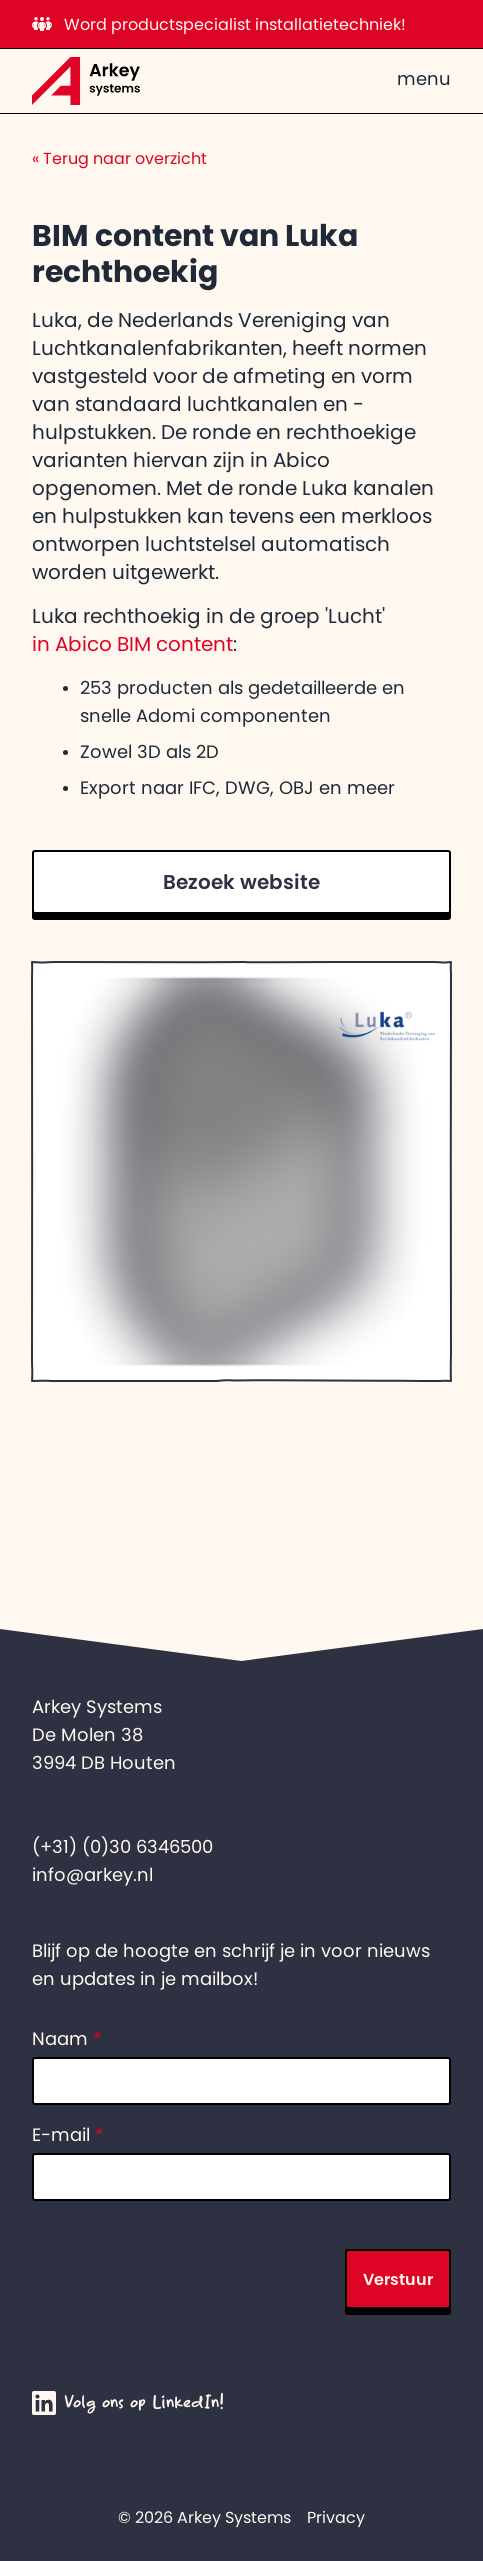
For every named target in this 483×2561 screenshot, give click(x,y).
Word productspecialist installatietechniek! (219, 24)
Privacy (336, 2517)
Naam (67, 2039)
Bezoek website (241, 882)
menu (424, 79)
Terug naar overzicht (119, 158)
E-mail (68, 2135)
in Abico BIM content (132, 644)
